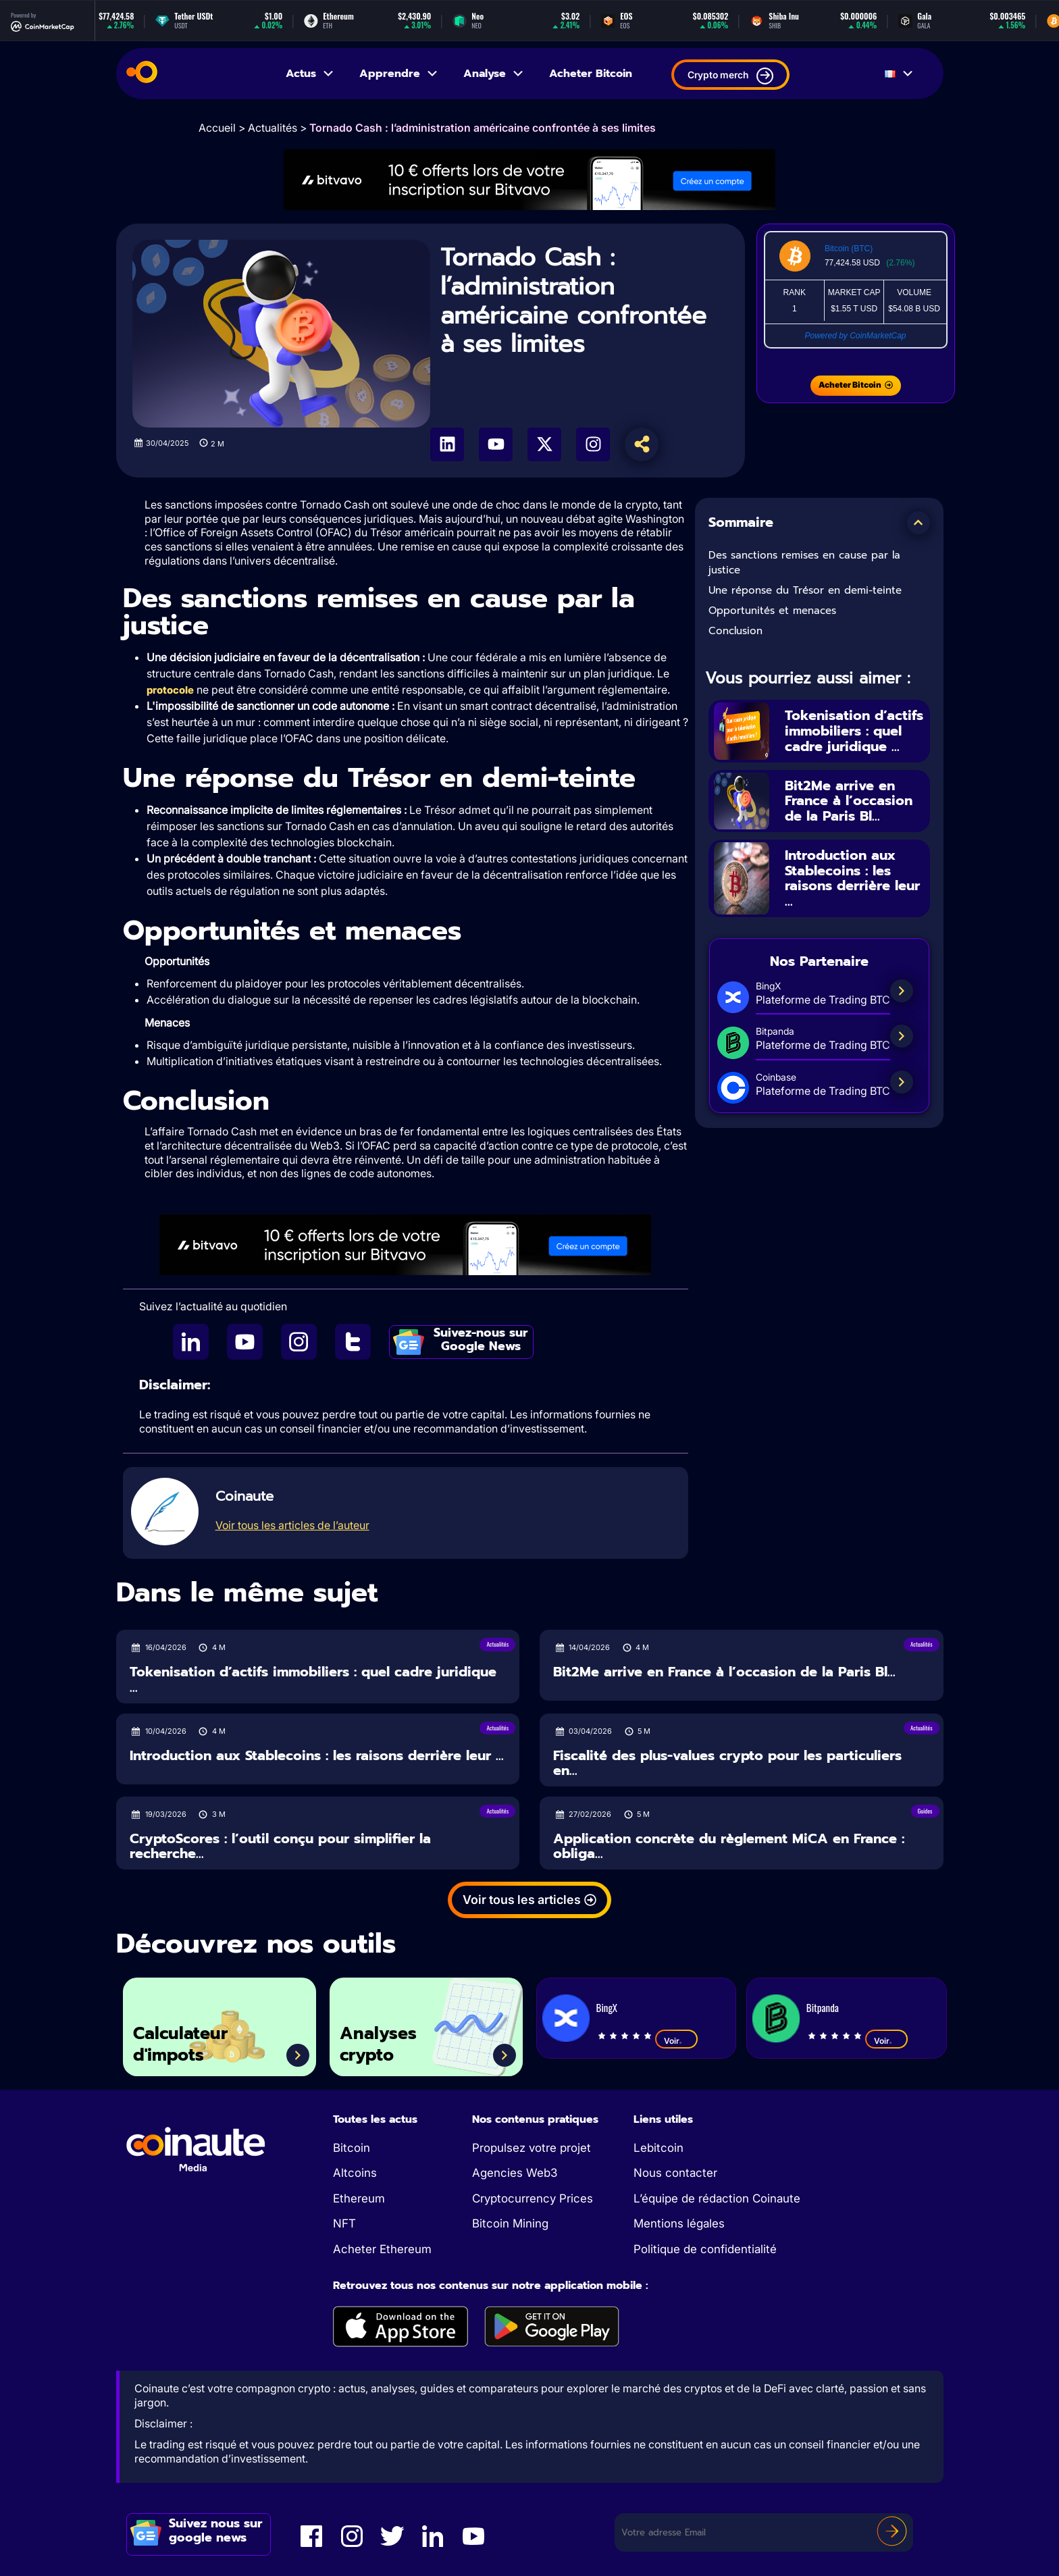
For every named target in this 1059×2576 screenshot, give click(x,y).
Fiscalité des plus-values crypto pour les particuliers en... (727, 1763)
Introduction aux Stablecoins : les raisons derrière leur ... (852, 878)
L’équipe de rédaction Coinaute (717, 2198)
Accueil (217, 127)
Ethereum (359, 2198)
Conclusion (735, 630)
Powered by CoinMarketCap (855, 335)
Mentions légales (679, 2223)
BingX (606, 2007)
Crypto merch (730, 76)
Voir (676, 2040)
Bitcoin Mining (510, 2223)
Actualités (272, 127)
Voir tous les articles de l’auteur (292, 1525)
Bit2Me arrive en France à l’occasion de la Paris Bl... (848, 801)
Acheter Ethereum (382, 2249)
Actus (310, 74)
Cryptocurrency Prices (532, 2198)
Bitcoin (351, 2148)
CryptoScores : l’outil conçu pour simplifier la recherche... (280, 1846)
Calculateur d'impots (180, 2044)
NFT (344, 2223)
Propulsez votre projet (531, 2148)
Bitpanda (822, 2007)
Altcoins (355, 2173)
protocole (170, 690)
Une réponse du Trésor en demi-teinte (805, 590)
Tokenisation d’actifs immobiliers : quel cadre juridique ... (854, 730)
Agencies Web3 (514, 2173)
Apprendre (399, 74)
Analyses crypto (378, 2044)
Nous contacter (675, 2173)
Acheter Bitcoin (590, 74)
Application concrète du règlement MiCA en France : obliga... (728, 1846)
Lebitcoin (658, 2148)
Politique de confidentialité (705, 2249)
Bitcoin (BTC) (849, 248)
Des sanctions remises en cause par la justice (804, 563)
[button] (918, 522)
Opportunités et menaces (772, 610)
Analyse (494, 74)
